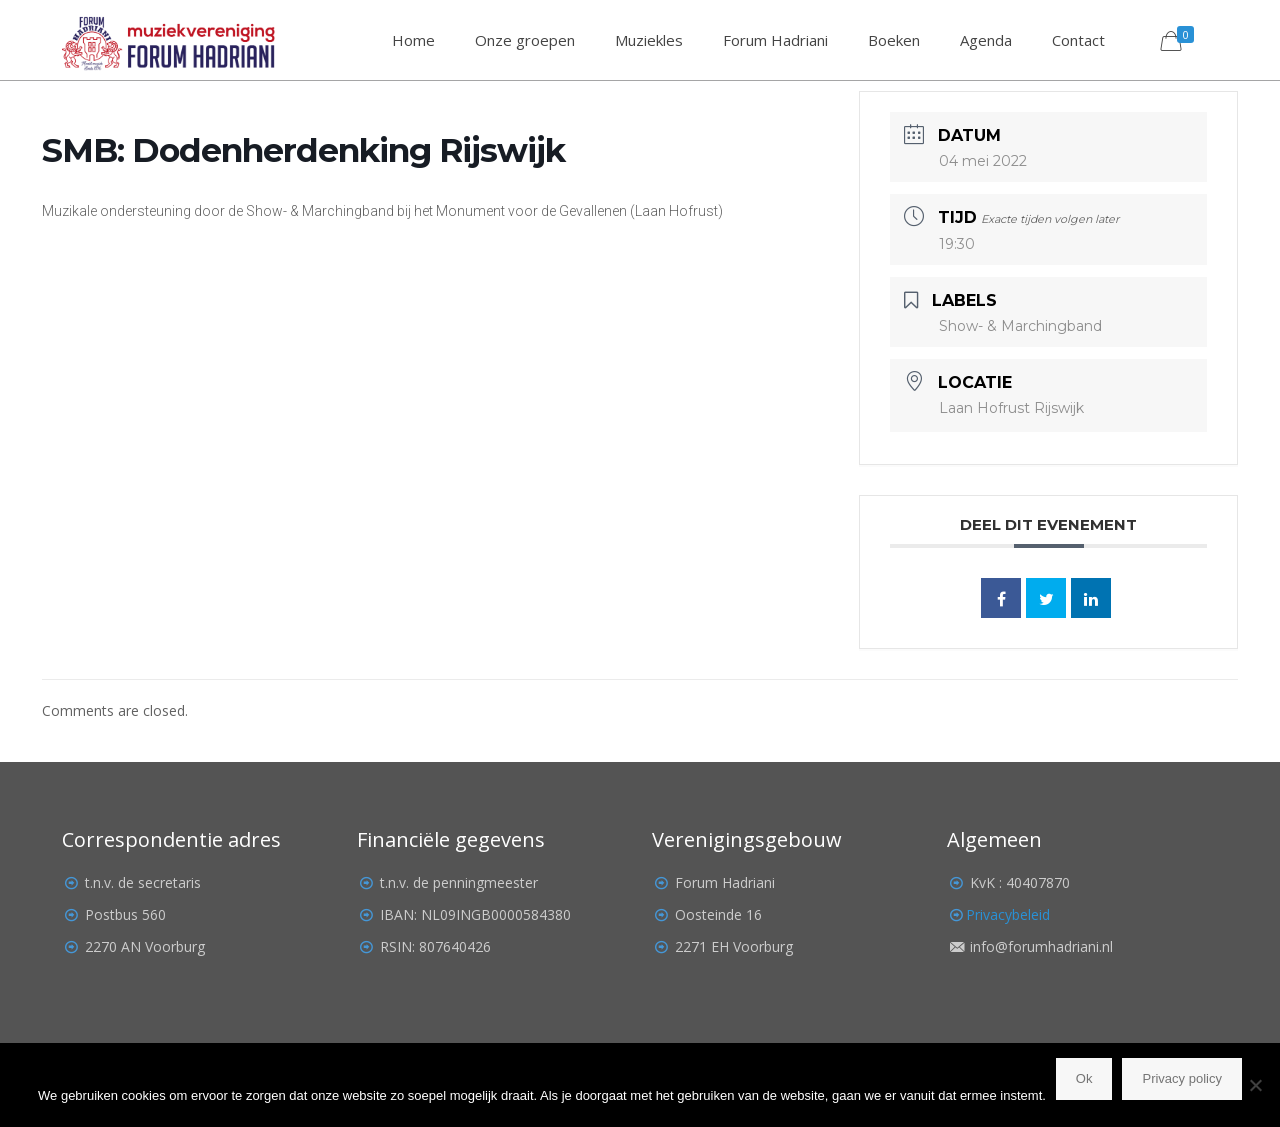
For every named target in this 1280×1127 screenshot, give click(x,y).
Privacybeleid (1008, 914)
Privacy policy (1181, 1078)
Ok (1084, 1078)
